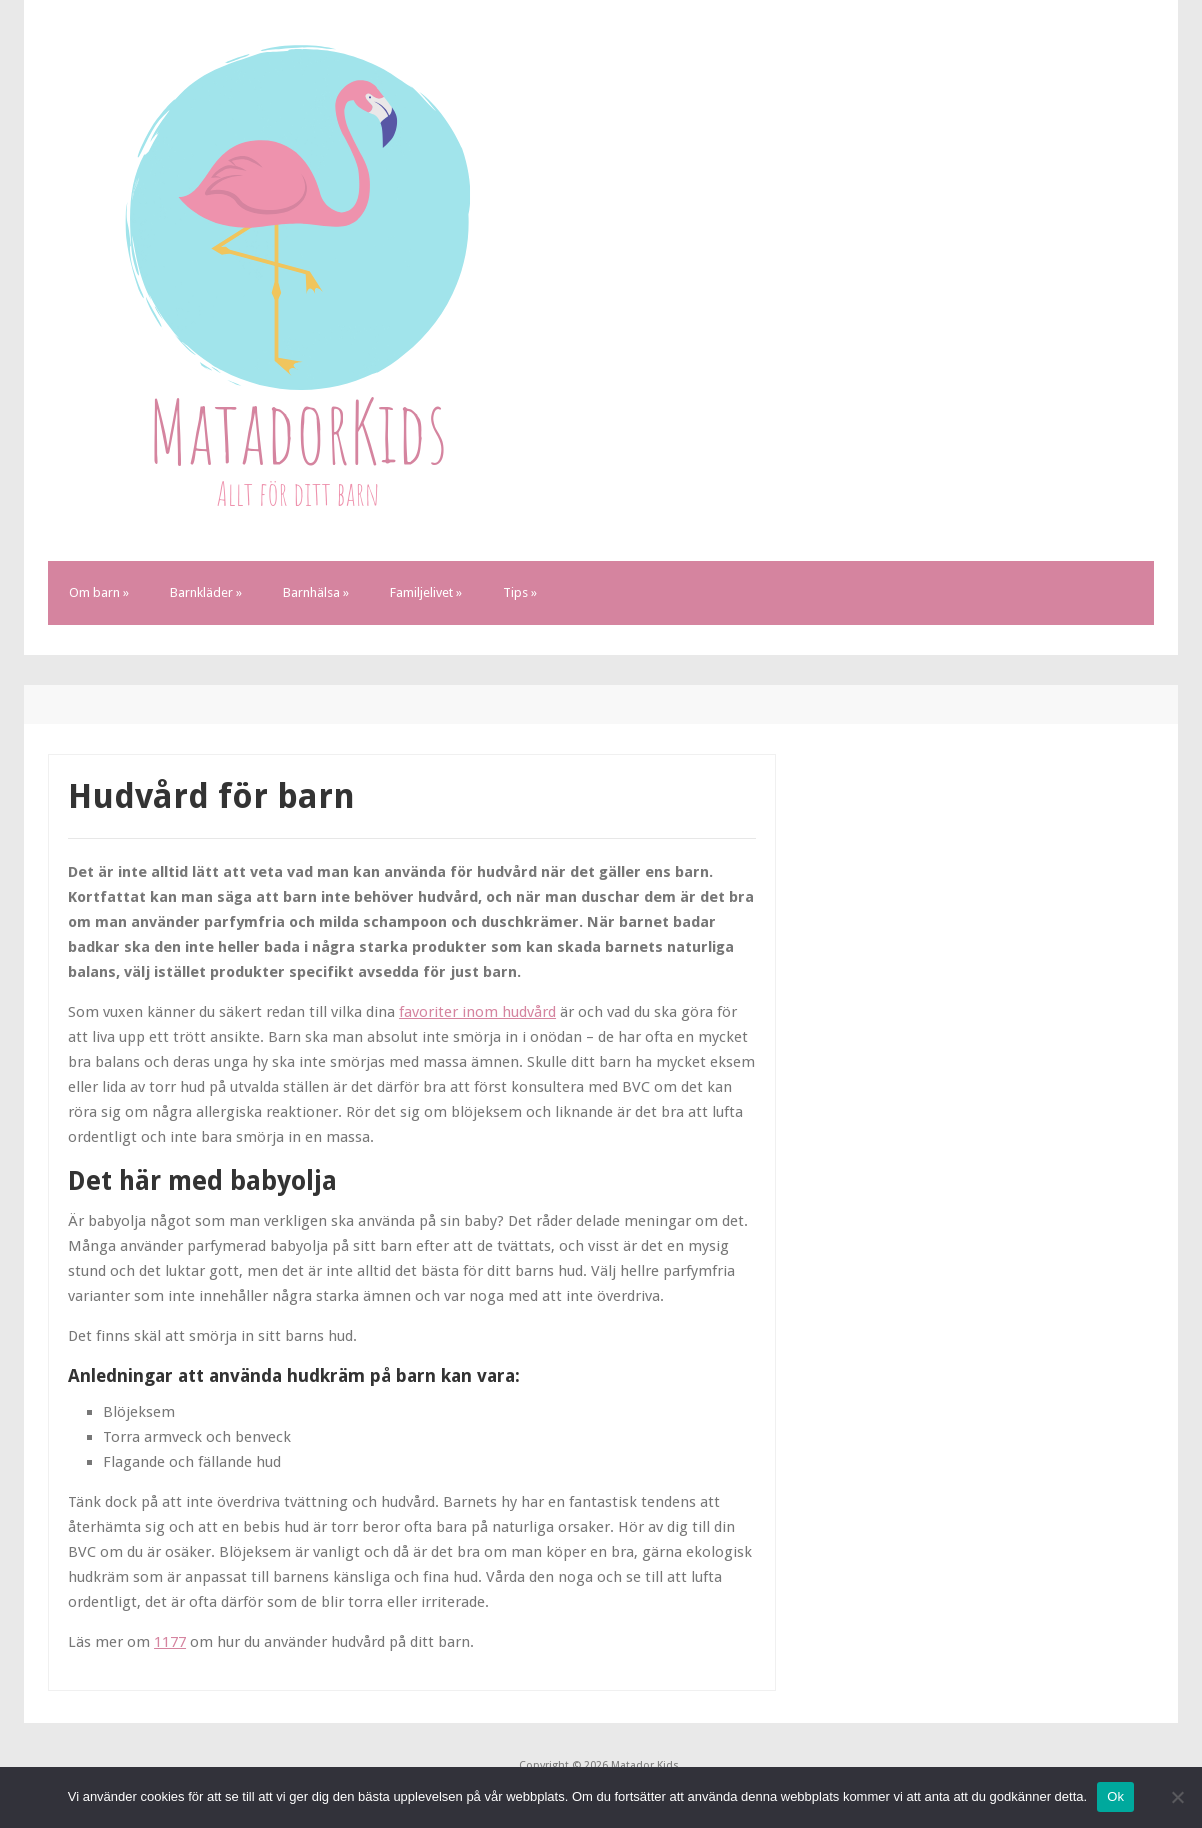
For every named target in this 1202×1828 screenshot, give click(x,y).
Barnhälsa (316, 592)
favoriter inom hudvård (477, 1012)
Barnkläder (206, 592)
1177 (170, 1642)
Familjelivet (426, 592)
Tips (520, 592)
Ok (1115, 1796)
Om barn (99, 592)
